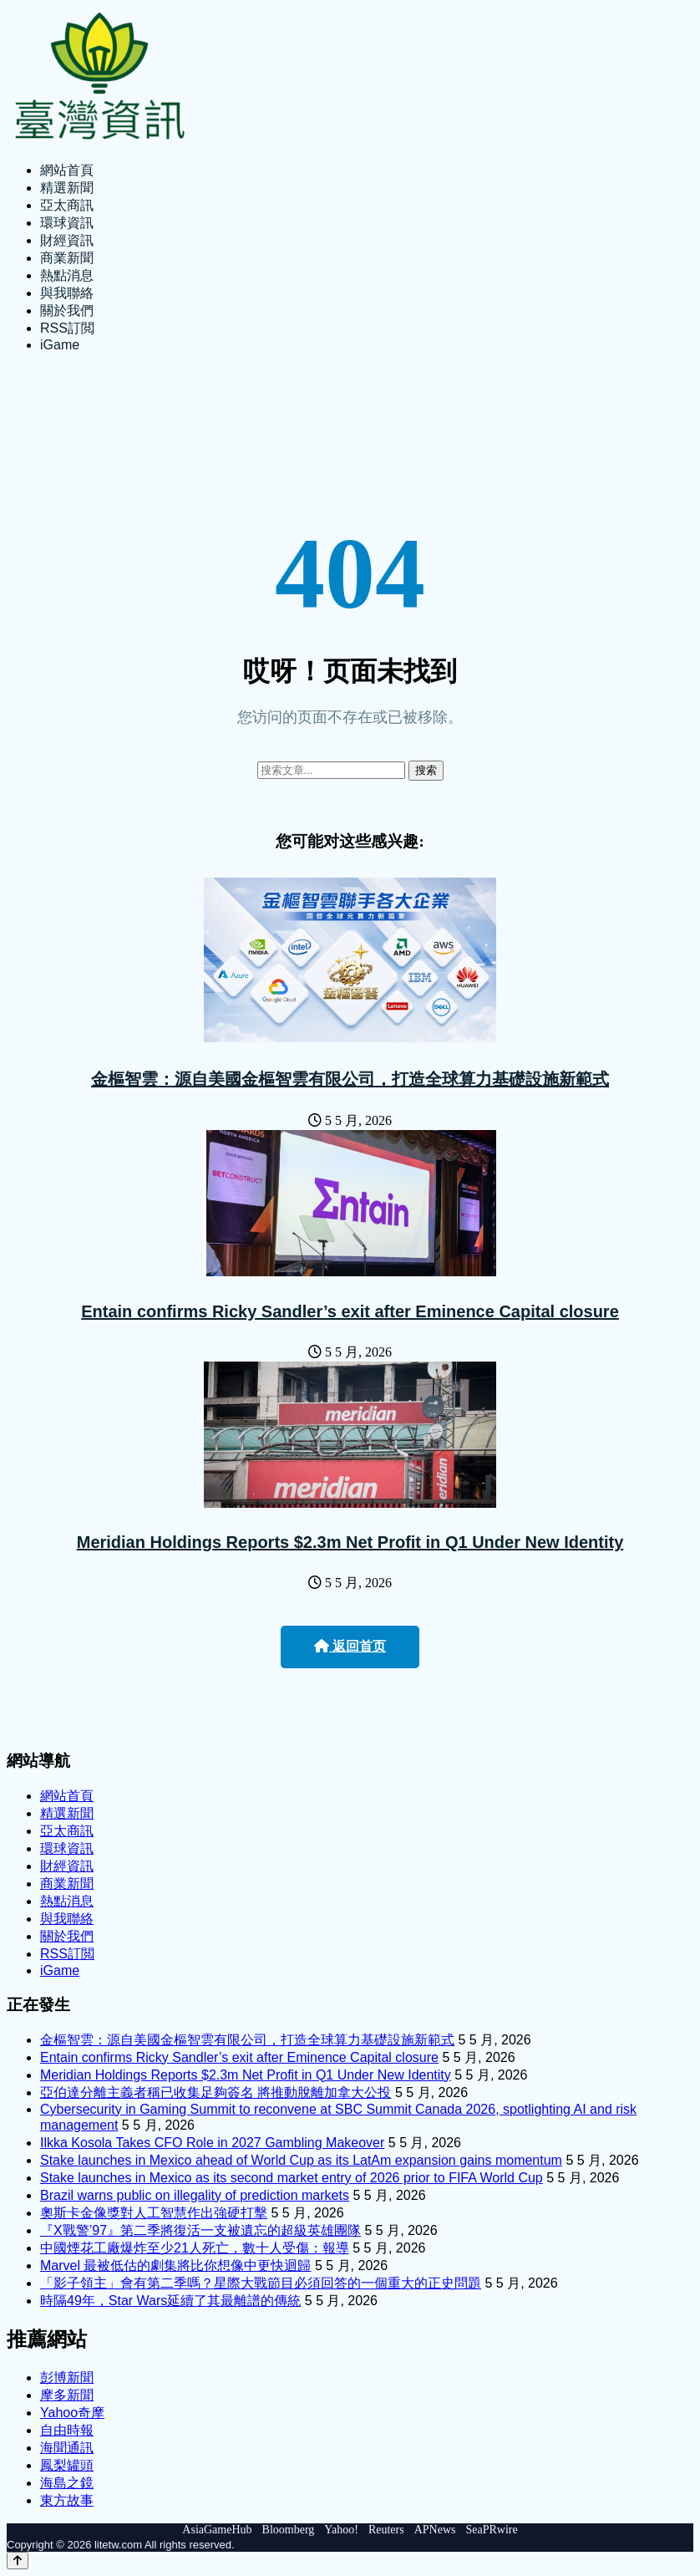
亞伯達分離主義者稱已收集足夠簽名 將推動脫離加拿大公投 (215, 2092)
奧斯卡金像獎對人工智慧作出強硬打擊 (153, 2213)
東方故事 (67, 2500)
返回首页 (350, 1646)
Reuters (386, 2529)
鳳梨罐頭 (67, 2465)
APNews (435, 2529)
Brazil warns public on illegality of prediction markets (194, 2195)
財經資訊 (67, 240)
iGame (59, 345)
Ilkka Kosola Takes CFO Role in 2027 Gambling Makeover (212, 2143)
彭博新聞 (67, 2377)
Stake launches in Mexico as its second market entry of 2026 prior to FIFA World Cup (291, 2178)
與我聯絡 (67, 293)
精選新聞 (67, 188)
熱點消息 (67, 275)
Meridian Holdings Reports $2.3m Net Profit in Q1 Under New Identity (350, 1542)
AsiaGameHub (216, 2529)
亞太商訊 (67, 205)
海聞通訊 (67, 2448)
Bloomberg (288, 2529)
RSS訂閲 (67, 328)
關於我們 (67, 310)
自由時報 (67, 2430)
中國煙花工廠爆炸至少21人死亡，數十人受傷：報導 (194, 2248)
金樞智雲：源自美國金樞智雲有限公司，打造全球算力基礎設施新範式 (350, 1079)
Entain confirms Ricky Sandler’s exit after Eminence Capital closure (350, 1311)
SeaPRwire (491, 2529)
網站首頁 (67, 170)
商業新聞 (67, 258)
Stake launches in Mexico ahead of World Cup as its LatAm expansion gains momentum (301, 2160)
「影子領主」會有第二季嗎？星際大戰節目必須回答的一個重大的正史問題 (260, 2283)
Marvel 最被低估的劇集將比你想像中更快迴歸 (175, 2265)
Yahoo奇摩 (72, 2412)
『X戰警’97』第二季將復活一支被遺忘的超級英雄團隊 (200, 2230)
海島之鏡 (67, 2483)
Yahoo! (341, 2529)
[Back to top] (17, 2560)
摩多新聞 (67, 2395)
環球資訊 (67, 223)
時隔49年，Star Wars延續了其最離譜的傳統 (170, 2300)
